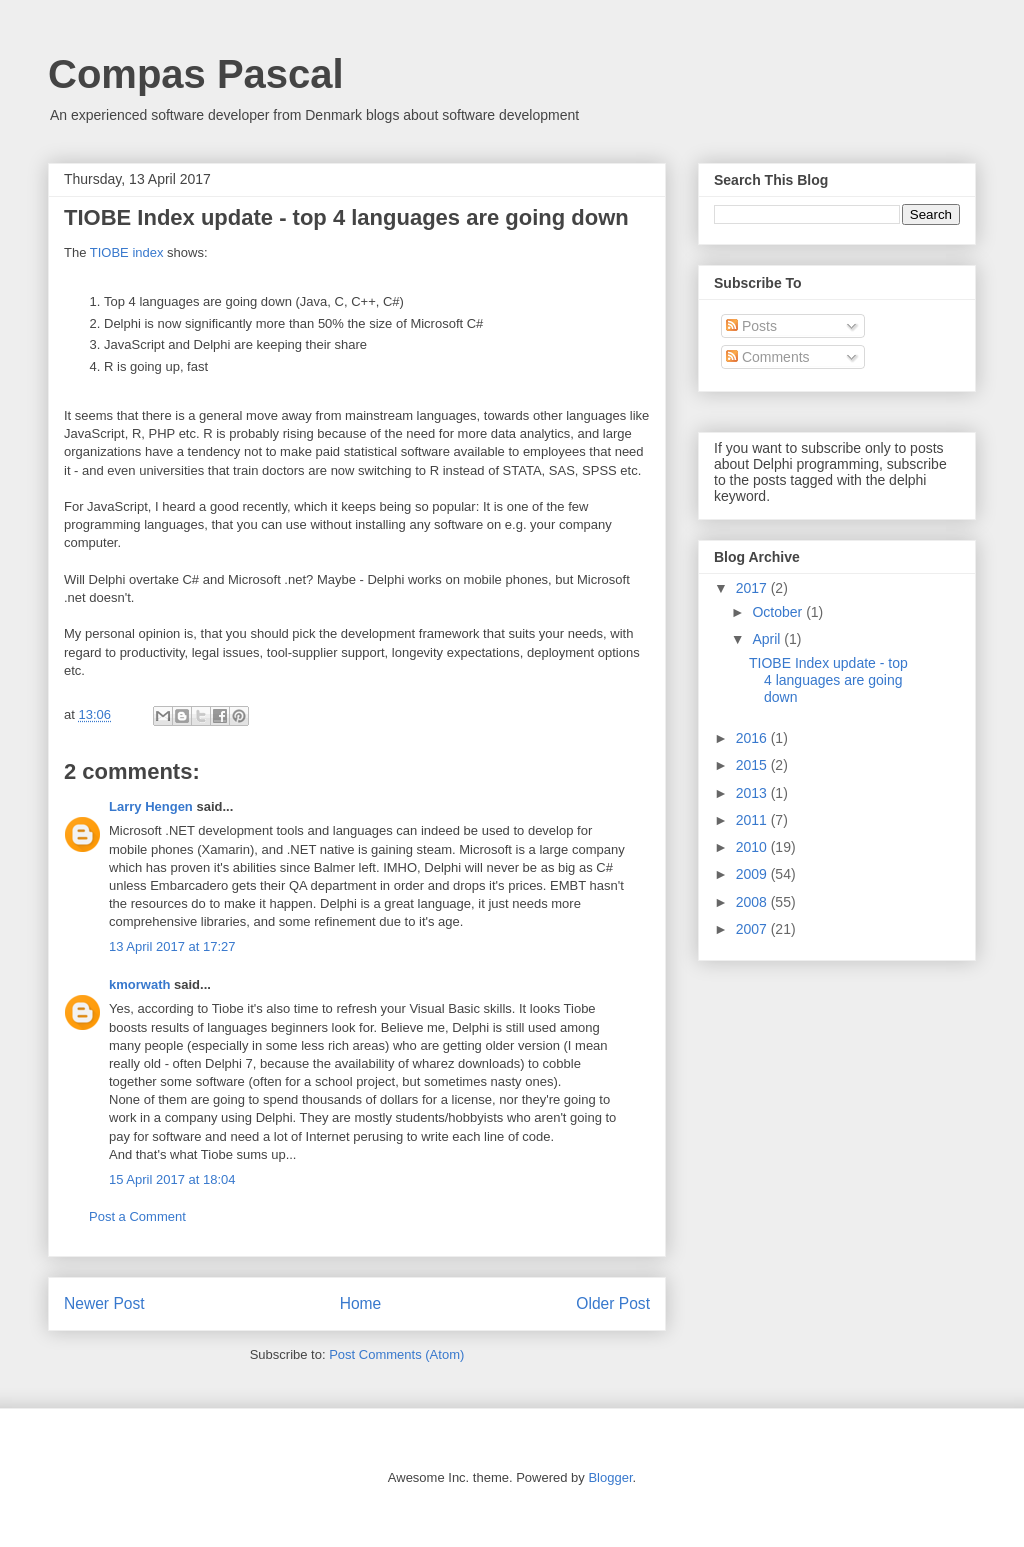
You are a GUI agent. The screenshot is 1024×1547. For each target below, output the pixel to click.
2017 (753, 588)
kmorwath (139, 984)
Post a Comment (137, 1216)
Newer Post (104, 1303)
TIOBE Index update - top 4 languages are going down (828, 680)
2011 (753, 820)
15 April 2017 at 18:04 (172, 1179)
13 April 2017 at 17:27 (172, 946)
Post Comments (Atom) (396, 1354)
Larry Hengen (151, 806)
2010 (753, 847)
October (779, 612)
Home (361, 1303)
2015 (753, 765)
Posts (751, 326)
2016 (753, 738)
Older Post (613, 1303)
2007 (753, 929)
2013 (753, 793)
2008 (753, 902)
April (768, 639)
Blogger (610, 1477)
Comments (768, 357)
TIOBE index (127, 252)
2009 (753, 874)
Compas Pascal (196, 74)
